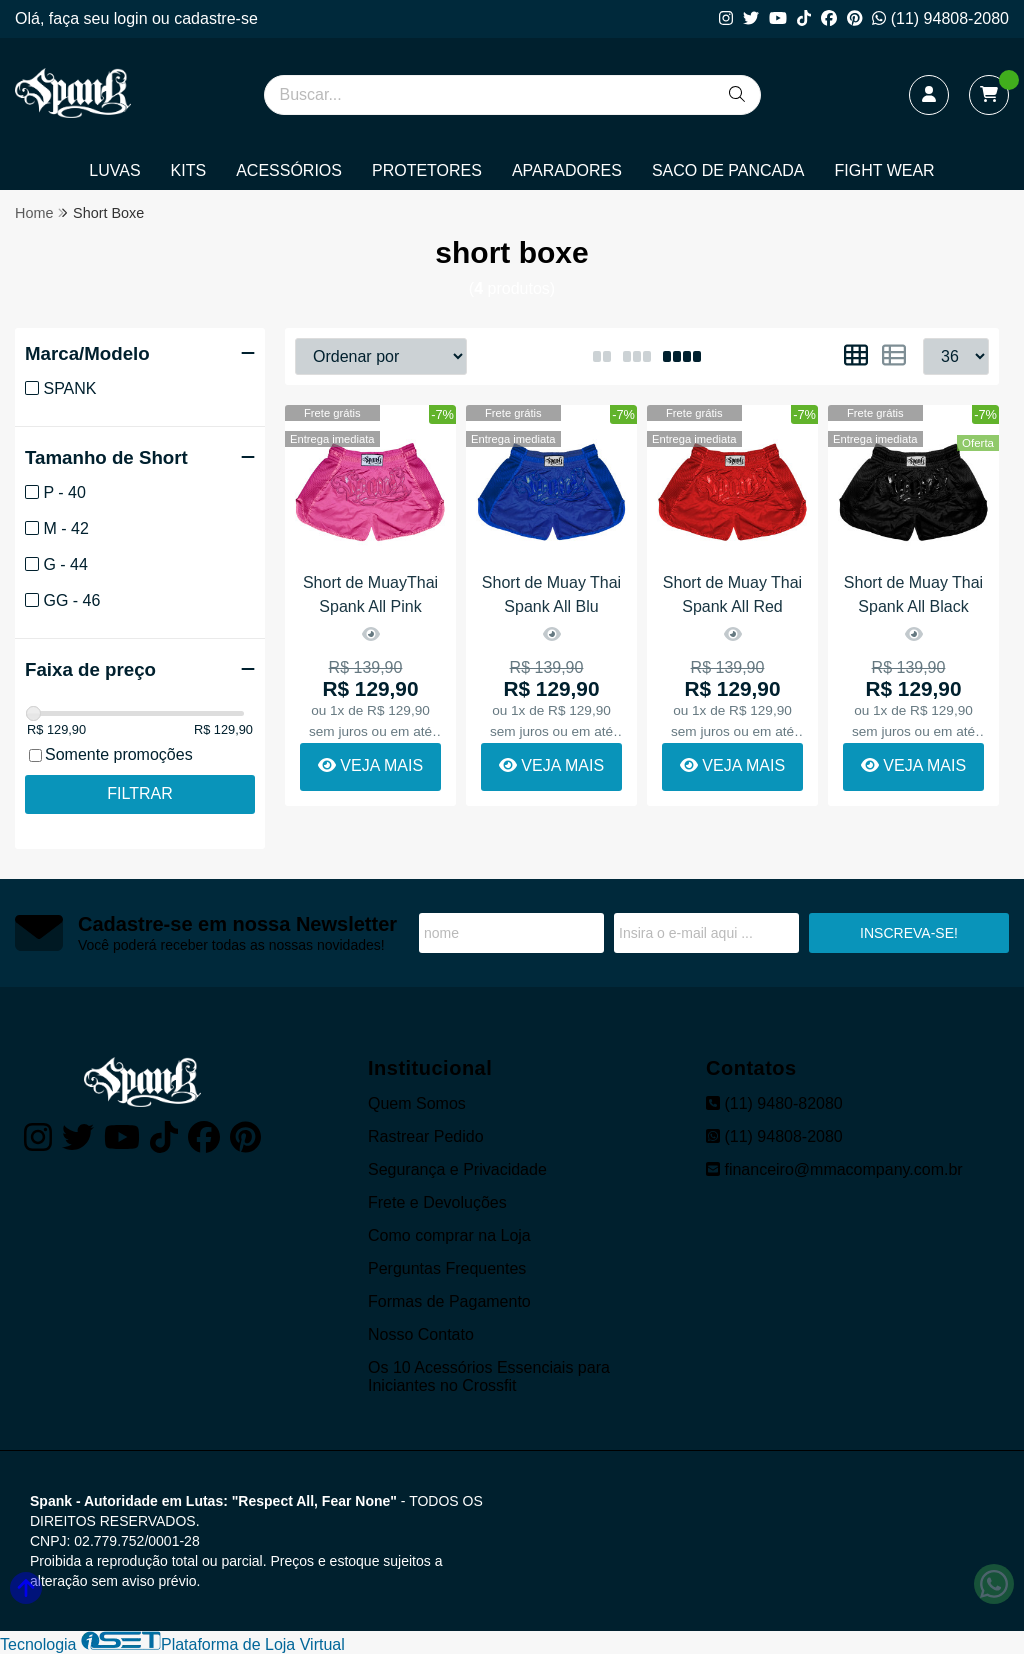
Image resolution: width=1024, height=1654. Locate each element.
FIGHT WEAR (885, 170)
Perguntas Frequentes (447, 1268)
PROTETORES (427, 170)
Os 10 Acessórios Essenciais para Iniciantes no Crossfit (489, 1376)
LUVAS (114, 170)
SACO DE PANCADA (728, 170)
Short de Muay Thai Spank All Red (732, 594)
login (133, 18)
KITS (189, 170)
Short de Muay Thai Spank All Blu (551, 594)
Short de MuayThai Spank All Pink (370, 594)
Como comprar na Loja (449, 1235)
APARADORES (567, 170)
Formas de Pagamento (449, 1301)
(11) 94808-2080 (940, 18)
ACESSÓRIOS (289, 170)
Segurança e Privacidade (457, 1169)
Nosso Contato (421, 1334)
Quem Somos (417, 1103)
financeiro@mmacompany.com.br (834, 1169)
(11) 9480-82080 (774, 1103)
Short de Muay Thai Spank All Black (913, 594)
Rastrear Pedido (426, 1136)
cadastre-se (216, 18)
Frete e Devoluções (437, 1202)
